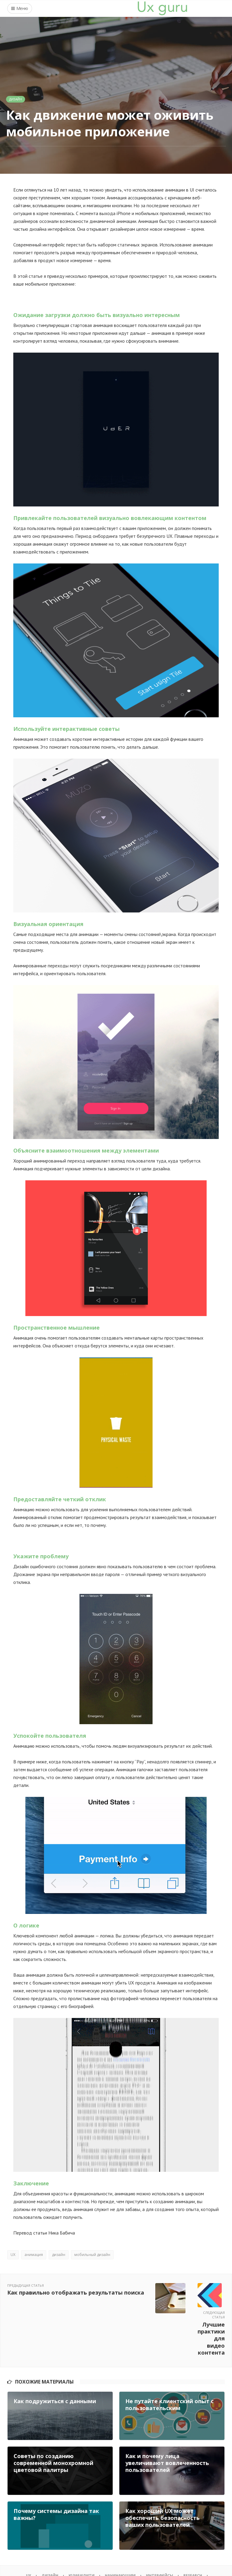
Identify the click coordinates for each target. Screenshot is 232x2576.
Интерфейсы (163, 2533)
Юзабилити (77, 2533)
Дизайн (15, 99)
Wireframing (99, 2542)
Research (199, 2533)
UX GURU (38, 2564)
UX (13, 2254)
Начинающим (120, 2533)
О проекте (136, 2542)
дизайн (58, 2254)
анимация (33, 2254)
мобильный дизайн (92, 2254)
